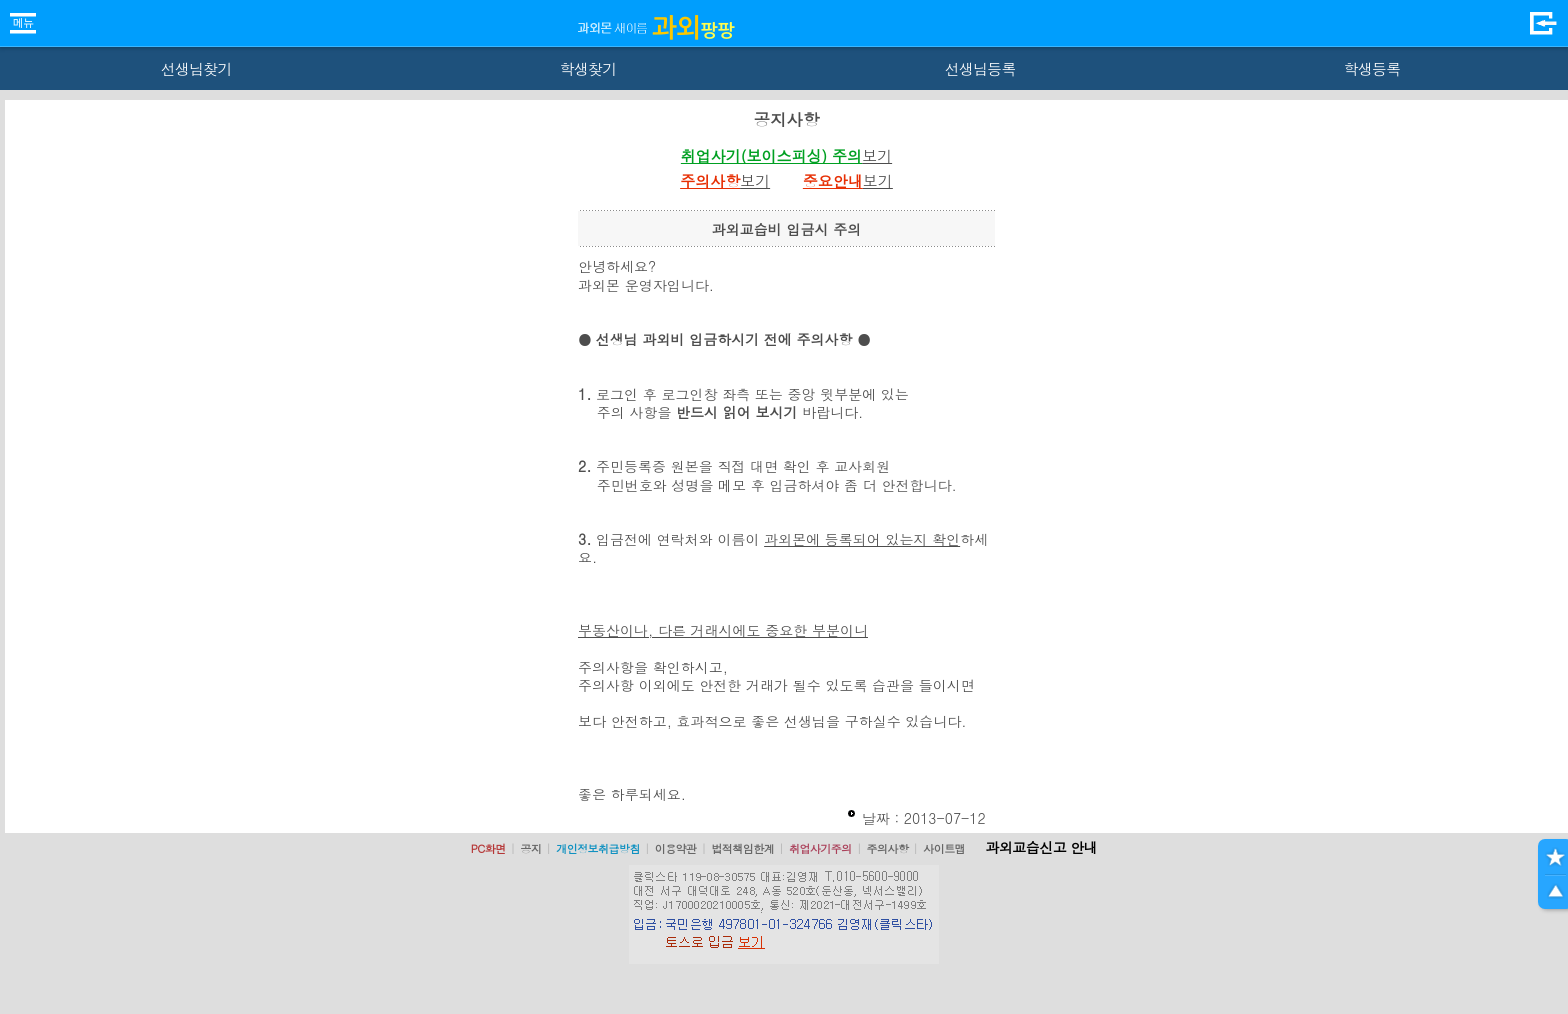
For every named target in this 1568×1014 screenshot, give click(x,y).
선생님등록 (979, 68)
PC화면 (488, 848)
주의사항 (888, 848)
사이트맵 (944, 848)
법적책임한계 (742, 848)
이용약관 (676, 848)
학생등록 (1372, 68)
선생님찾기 (195, 68)
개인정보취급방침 (598, 848)
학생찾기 (588, 68)
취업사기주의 (820, 848)
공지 (530, 848)
